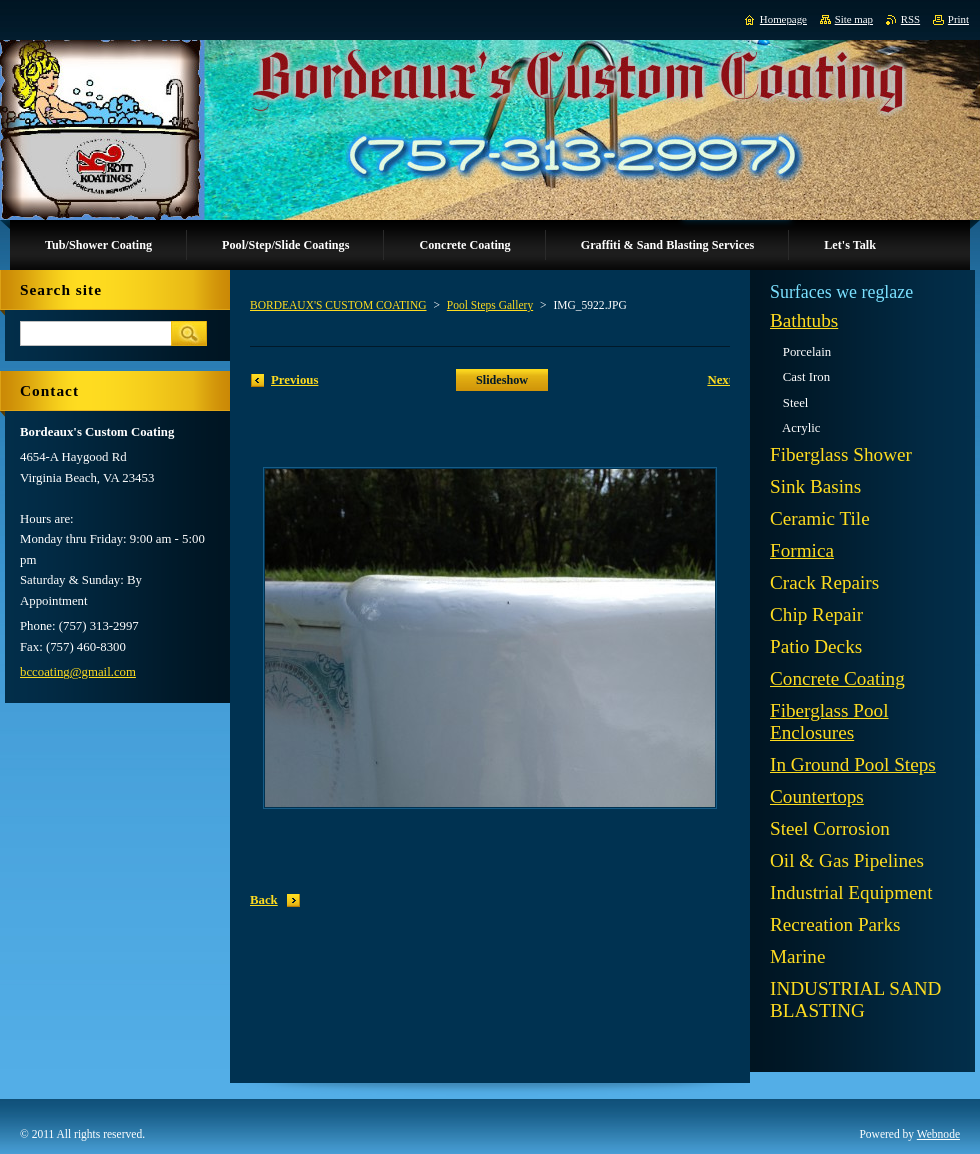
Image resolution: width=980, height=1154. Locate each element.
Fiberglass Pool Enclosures (829, 721)
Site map (854, 19)
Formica (802, 550)
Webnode (938, 1134)
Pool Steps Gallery (490, 305)
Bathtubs (804, 320)
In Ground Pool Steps (853, 764)
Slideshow (502, 380)
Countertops (817, 796)
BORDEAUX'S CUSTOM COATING (338, 305)
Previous (294, 380)
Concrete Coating (837, 678)
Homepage (783, 19)
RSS (910, 19)
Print (958, 19)
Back (264, 900)
